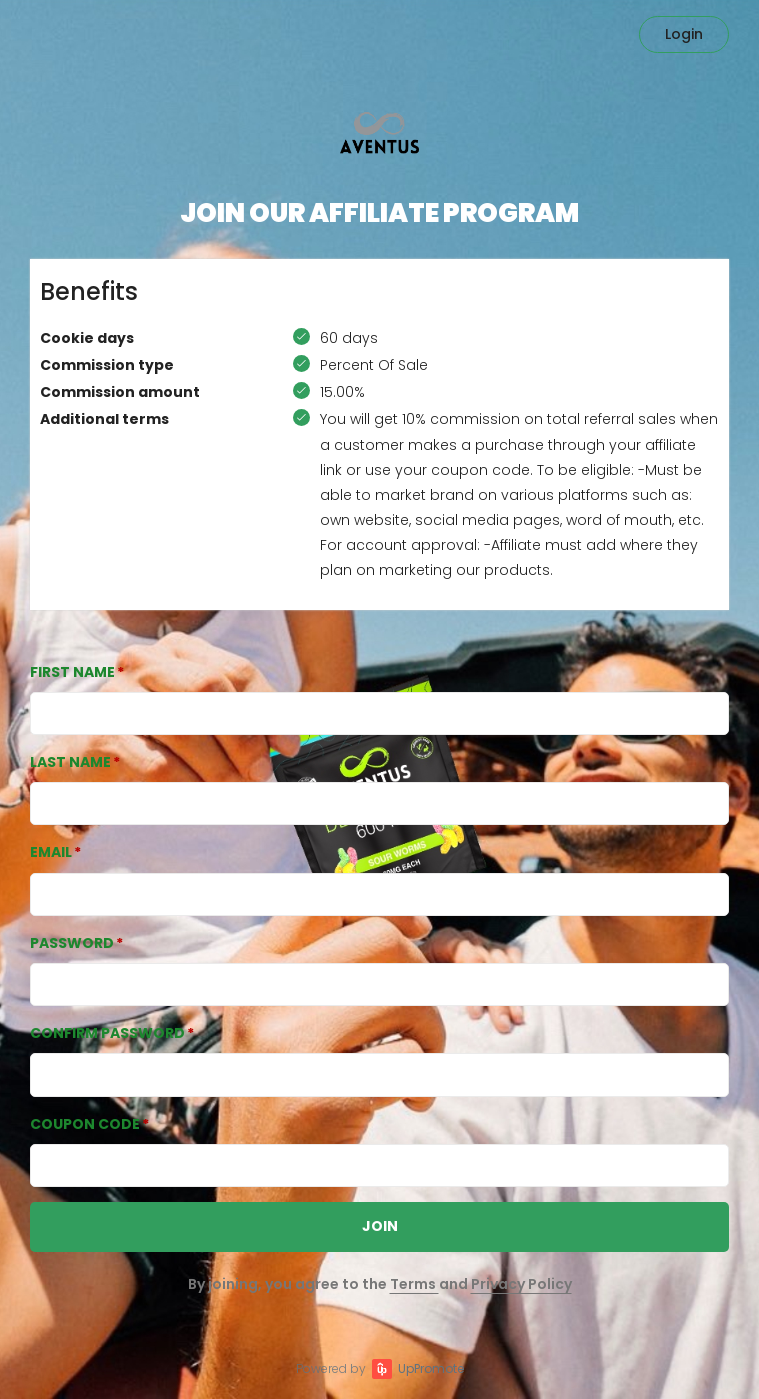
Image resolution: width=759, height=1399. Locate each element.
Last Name (70, 762)
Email (51, 852)
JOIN (380, 1226)
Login (684, 34)
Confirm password (107, 1033)
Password (72, 943)
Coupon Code (85, 1124)
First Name (72, 672)
